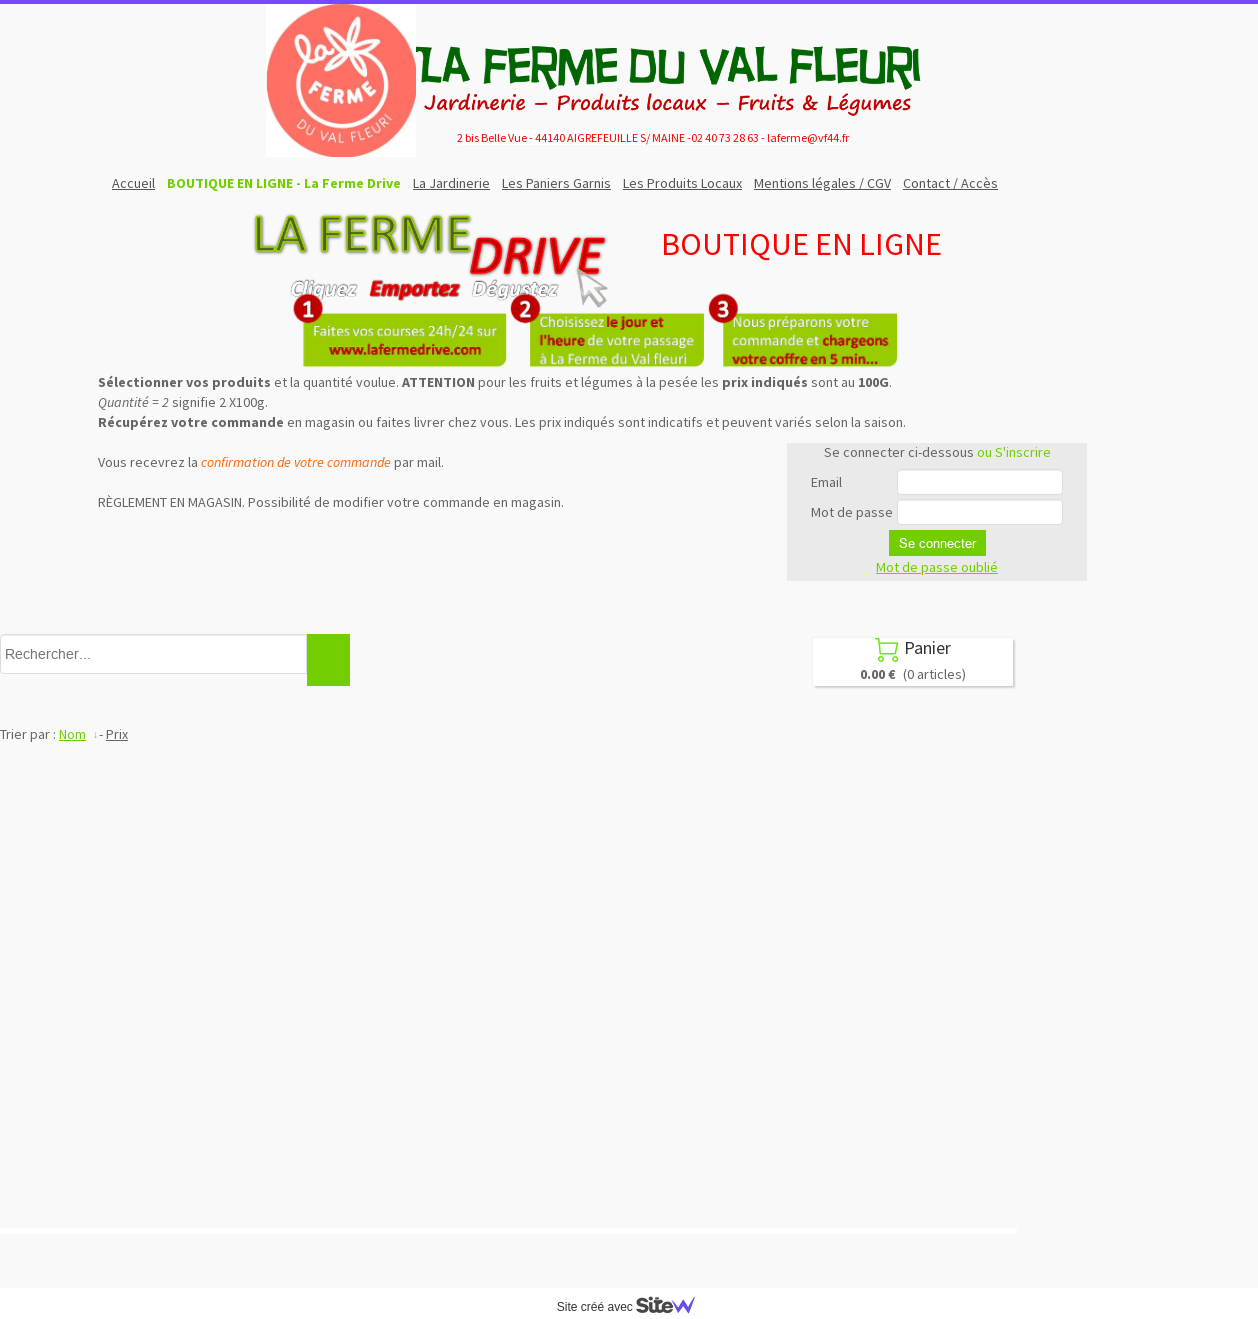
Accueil (133, 183)
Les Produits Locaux (682, 183)
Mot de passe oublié (937, 567)
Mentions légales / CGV (822, 183)
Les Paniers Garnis (556, 183)
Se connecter (937, 543)
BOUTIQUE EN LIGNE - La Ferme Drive (284, 183)
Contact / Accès (950, 183)
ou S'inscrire (1014, 452)
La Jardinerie (451, 183)
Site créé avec (634, 1307)
